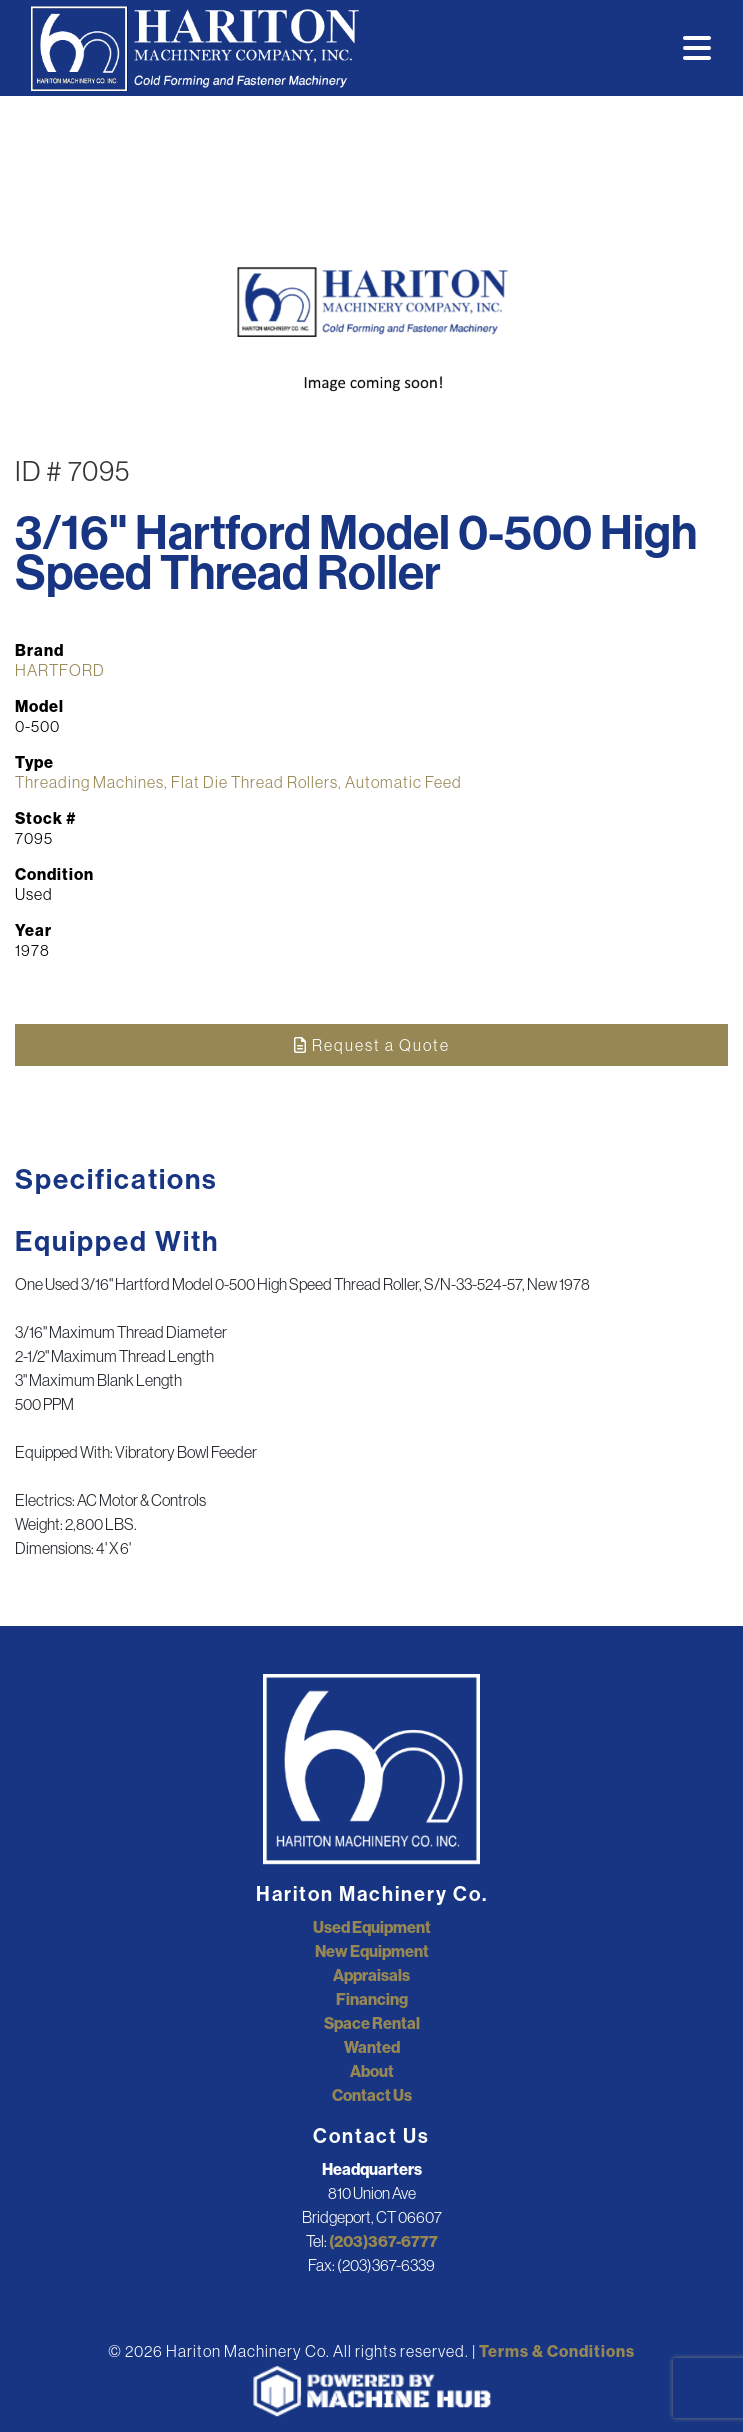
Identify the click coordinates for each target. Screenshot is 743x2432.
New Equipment (372, 1951)
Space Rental (372, 2023)
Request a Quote (372, 1045)
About (372, 2071)
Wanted (372, 2047)
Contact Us (372, 2095)
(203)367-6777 (383, 2241)
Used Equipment (372, 1927)
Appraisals (371, 1975)
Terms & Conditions (557, 2351)
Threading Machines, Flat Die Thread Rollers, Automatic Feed (238, 782)
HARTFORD (60, 670)
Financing (372, 1999)
